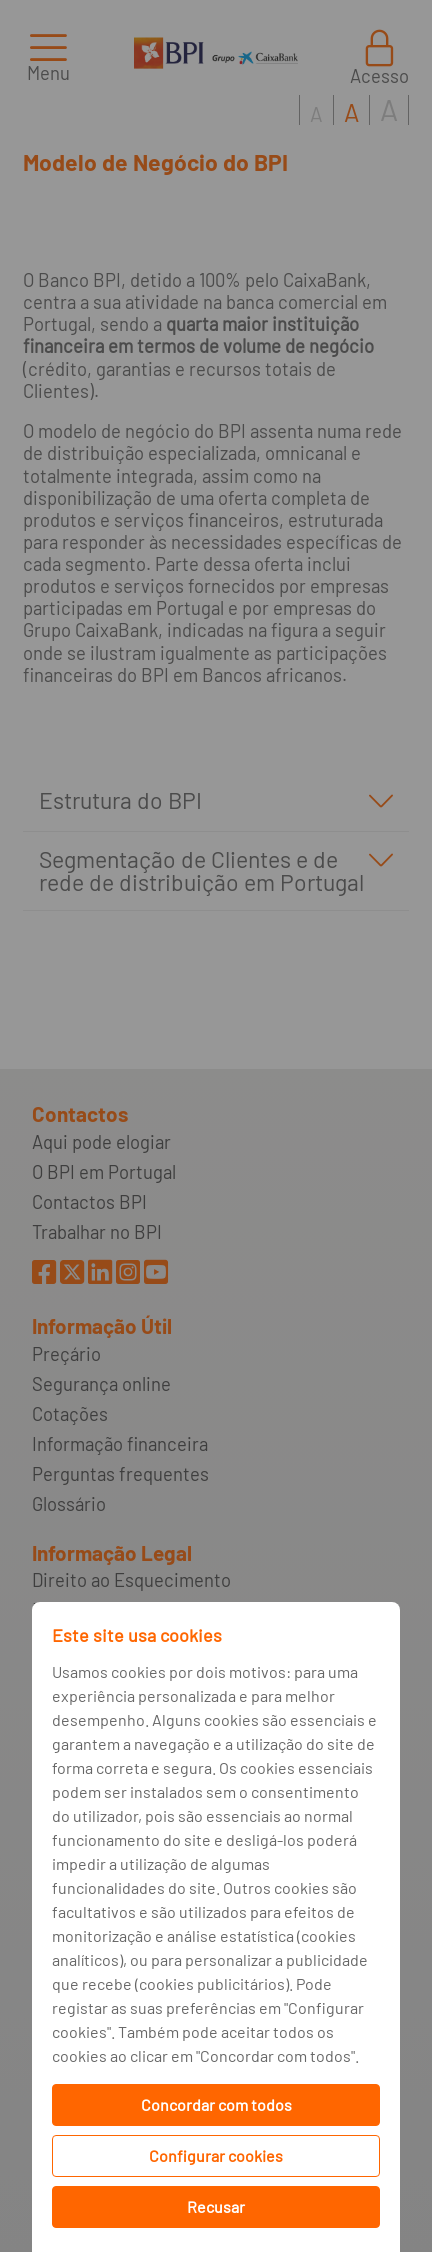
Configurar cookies (216, 2155)
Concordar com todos (216, 2104)
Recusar (216, 2206)
